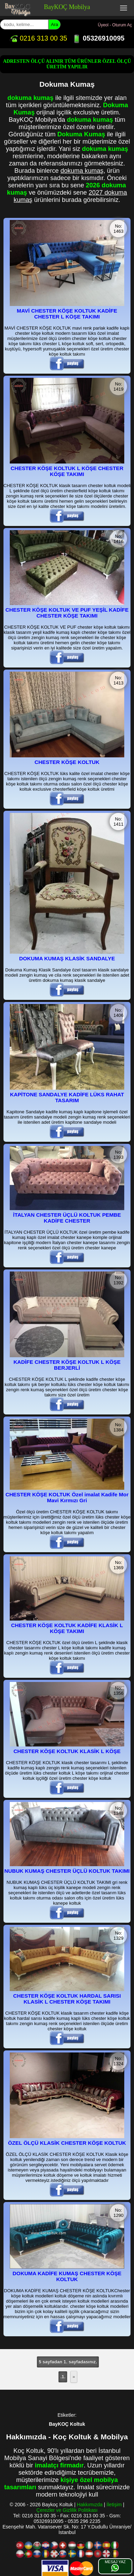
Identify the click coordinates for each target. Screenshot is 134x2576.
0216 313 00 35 (38, 38)
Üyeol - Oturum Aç (115, 25)
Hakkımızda (90, 2504)
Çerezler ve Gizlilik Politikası (67, 2510)
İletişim (114, 2504)
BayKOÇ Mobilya (67, 6)
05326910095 (98, 38)
